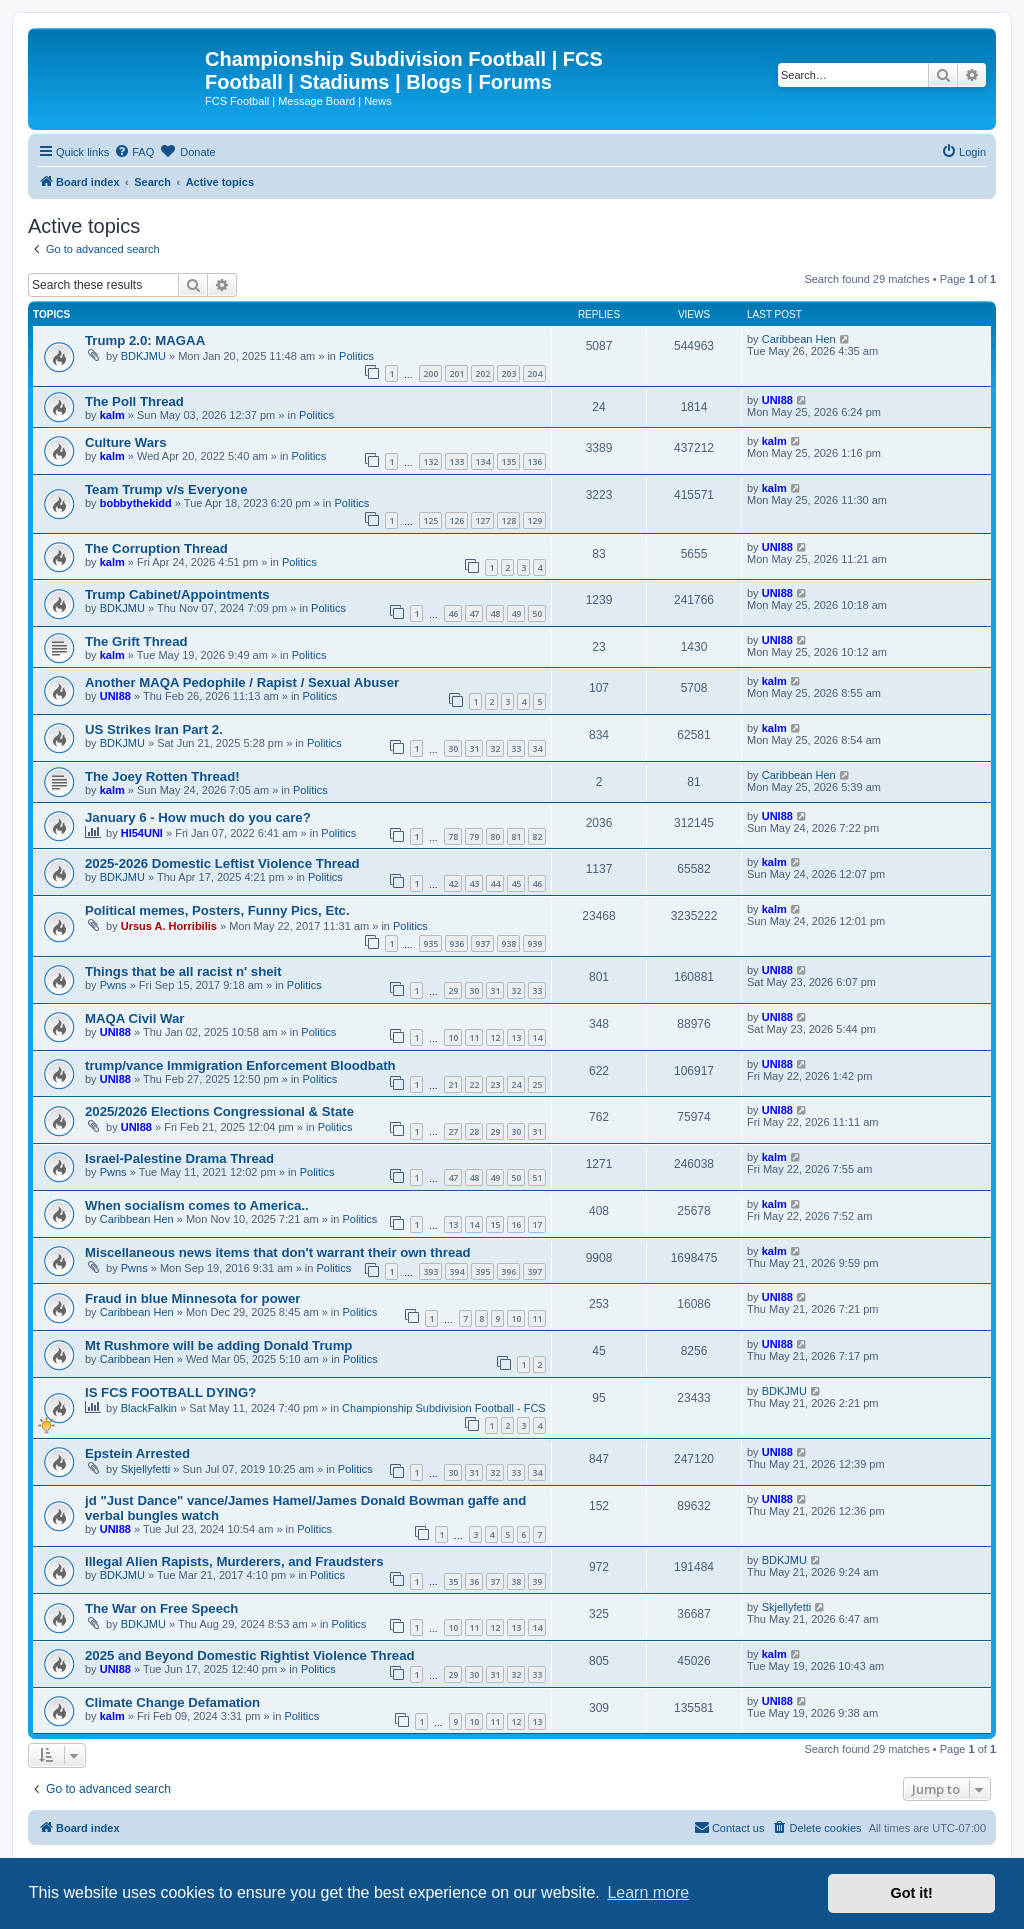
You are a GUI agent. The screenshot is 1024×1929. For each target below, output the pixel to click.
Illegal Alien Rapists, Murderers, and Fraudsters (234, 1561)
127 (482, 520)
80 (495, 836)
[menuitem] (134, 152)
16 (516, 1224)
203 (508, 373)
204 (534, 373)
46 (453, 613)
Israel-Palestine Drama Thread (179, 1158)
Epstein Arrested (137, 1453)
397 (534, 1271)
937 (482, 943)
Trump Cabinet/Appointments (177, 594)
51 (537, 1177)
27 (453, 1131)
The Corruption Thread (156, 548)
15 (495, 1224)
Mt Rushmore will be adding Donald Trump (218, 1345)
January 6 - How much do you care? (198, 817)
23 (495, 1084)
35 (453, 1581)
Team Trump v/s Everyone (166, 489)
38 (516, 1581)
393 (430, 1271)
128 (508, 520)
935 (430, 943)
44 (495, 883)
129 (534, 520)
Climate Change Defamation (172, 1702)
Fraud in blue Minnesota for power (192, 1298)
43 (474, 883)
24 (516, 1084)
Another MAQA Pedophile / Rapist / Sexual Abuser (242, 682)
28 (474, 1131)
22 (474, 1084)
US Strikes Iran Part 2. (154, 729)
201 (456, 373)
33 (516, 748)
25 (537, 1084)
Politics (356, 356)
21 (453, 1084)
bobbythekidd (136, 503)
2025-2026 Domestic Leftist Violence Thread (222, 863)
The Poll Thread (134, 401)
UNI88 (777, 400)
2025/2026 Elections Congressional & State (219, 1111)
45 (516, 883)
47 (474, 613)
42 (453, 883)
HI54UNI (142, 833)
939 (534, 943)
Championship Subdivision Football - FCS (444, 1408)
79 (474, 836)
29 (453, 990)
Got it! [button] (912, 1893)
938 (508, 943)
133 (456, 461)
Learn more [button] (648, 1892)
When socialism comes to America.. (197, 1205)
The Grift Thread (136, 641)
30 (453, 748)
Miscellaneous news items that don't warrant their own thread (278, 1252)
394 (456, 1271)
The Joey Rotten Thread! (162, 776)
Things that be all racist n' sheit (183, 971)
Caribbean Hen (799, 339)
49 (516, 613)
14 (537, 1037)
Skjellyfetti (146, 1469)
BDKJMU (143, 356)
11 (474, 1037)
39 (537, 1581)
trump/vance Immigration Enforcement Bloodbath (240, 1065)
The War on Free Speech (161, 1608)
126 (456, 520)
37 (495, 1581)
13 (516, 1037)
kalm (112, 415)
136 (534, 461)
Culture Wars (126, 442)
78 (453, 836)
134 (482, 461)
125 (430, 520)
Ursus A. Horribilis (169, 926)
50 (537, 613)
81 (516, 836)
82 (537, 836)
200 (430, 373)
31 (474, 748)
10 (453, 1037)
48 (495, 613)
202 (482, 373)
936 (456, 943)
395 (482, 1271)
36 (474, 1581)
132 (430, 461)
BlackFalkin (149, 1408)
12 (495, 1037)
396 (508, 1271)
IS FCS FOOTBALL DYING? (170, 1392)
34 (537, 748)
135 (508, 461)
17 (537, 1224)
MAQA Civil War (134, 1018)
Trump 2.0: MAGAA (145, 340)
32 (495, 748)
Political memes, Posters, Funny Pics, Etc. (217, 910)
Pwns (113, 985)
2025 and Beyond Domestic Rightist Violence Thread (250, 1655)
